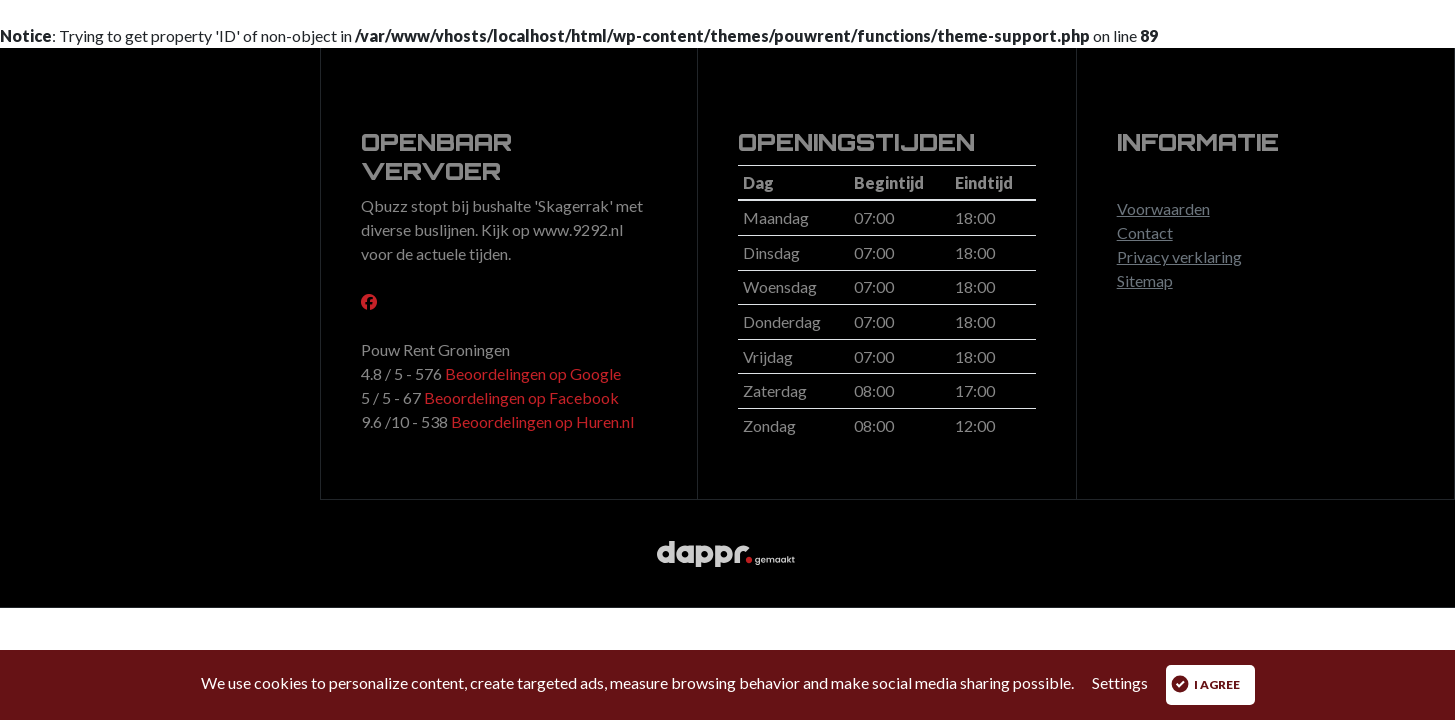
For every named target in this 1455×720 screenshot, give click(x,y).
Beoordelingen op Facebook (520, 397)
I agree (1205, 684)
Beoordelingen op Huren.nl (541, 421)
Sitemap (1145, 280)
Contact (1145, 232)
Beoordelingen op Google (531, 373)
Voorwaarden (1163, 208)
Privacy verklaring (1179, 256)
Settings (1120, 682)
